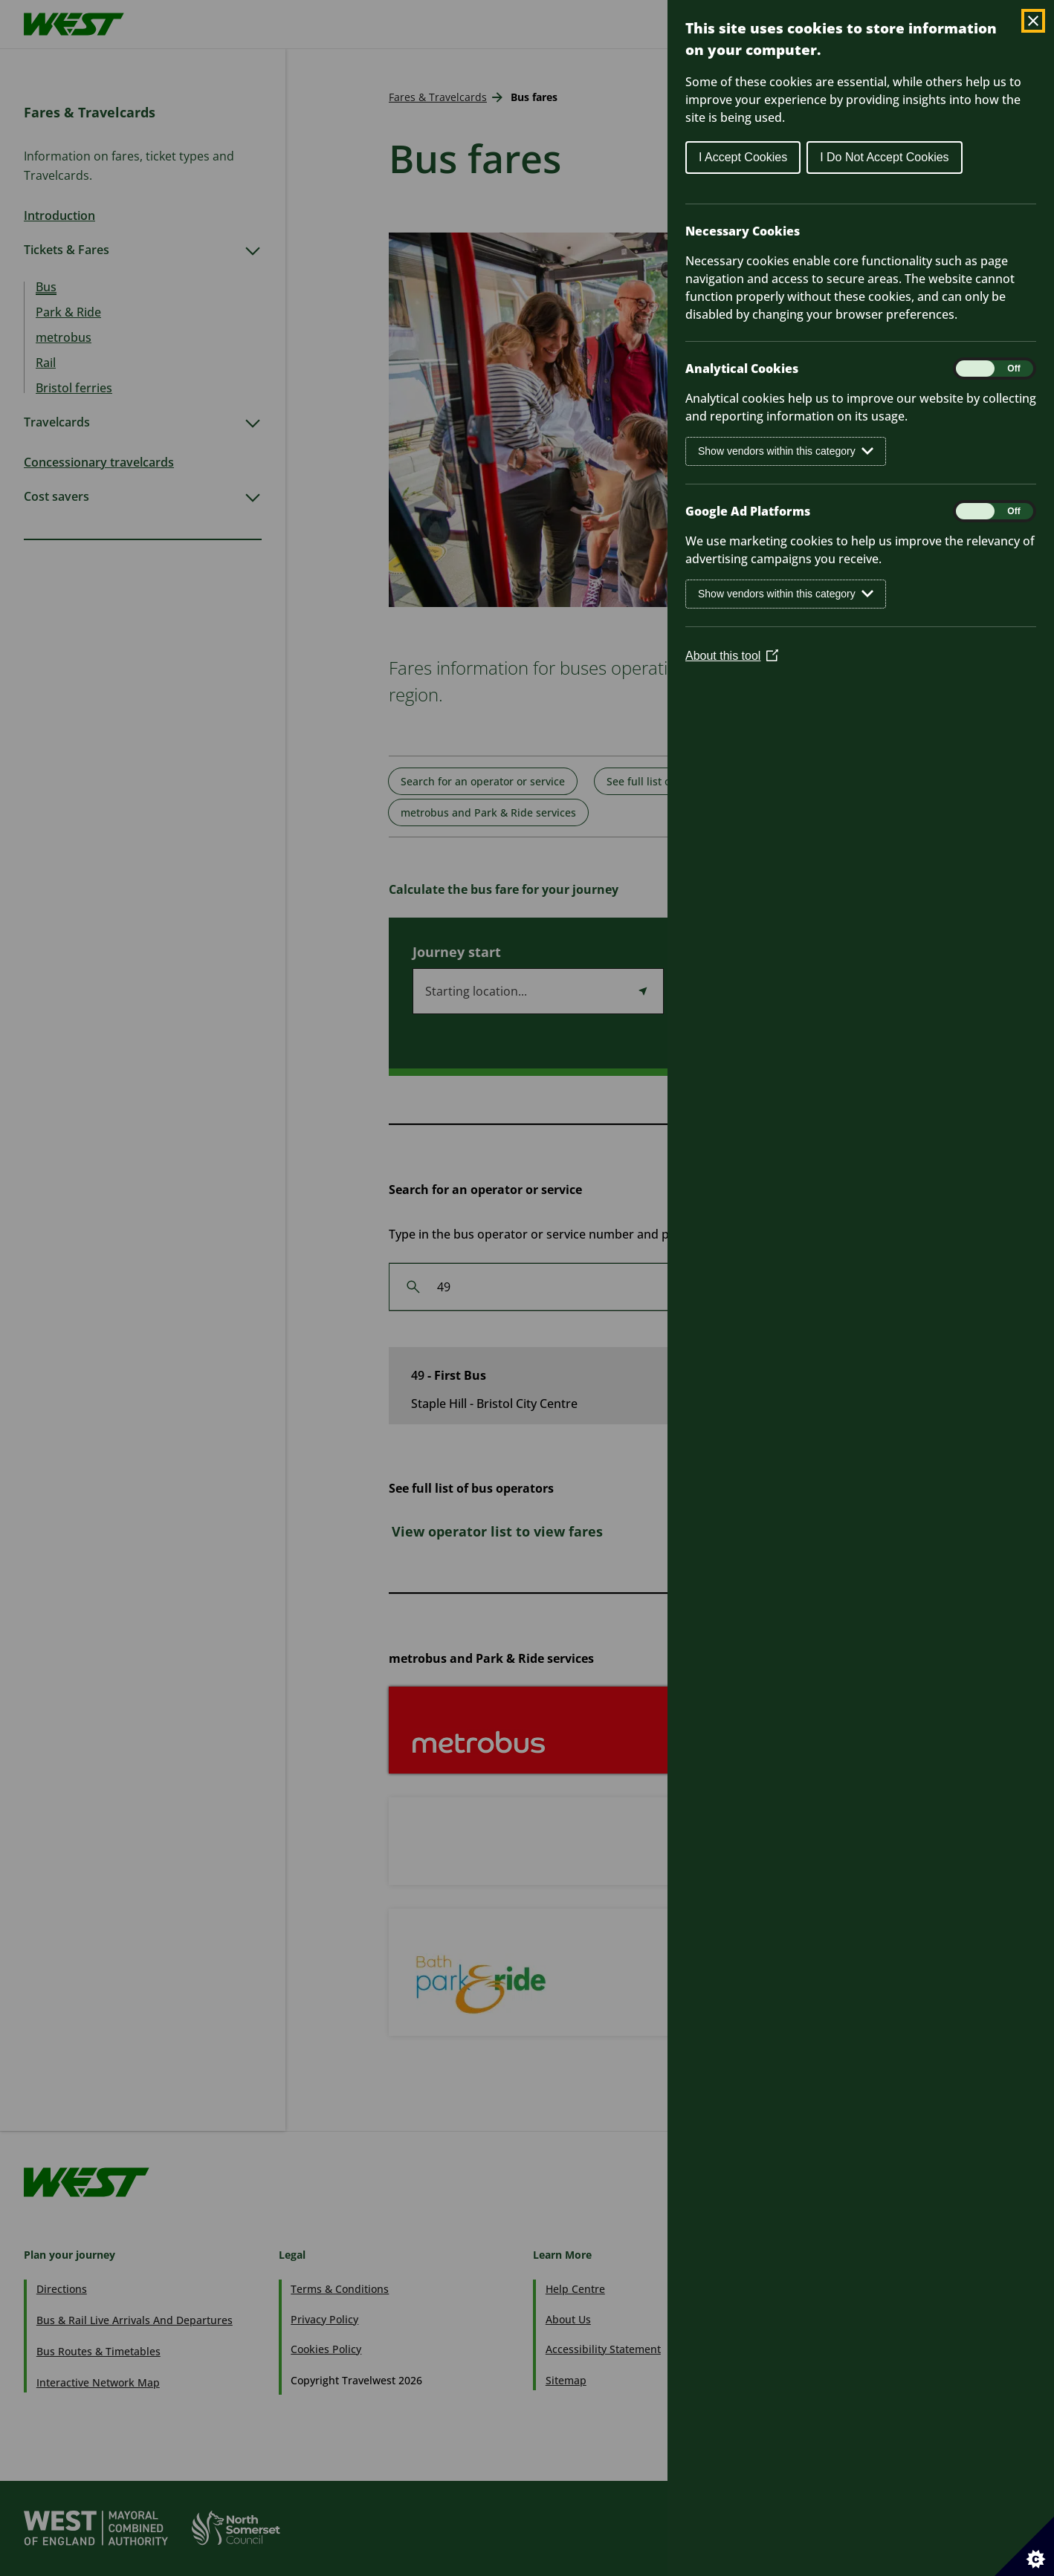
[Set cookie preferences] (1024, 2546)
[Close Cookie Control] (1033, 21)
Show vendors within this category (785, 451)
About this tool (731, 655)
